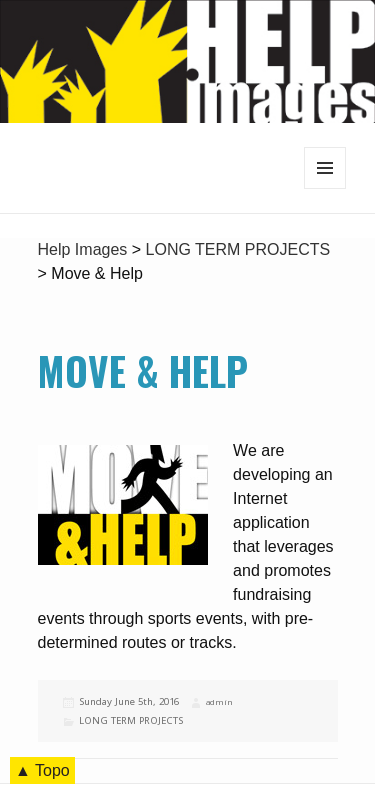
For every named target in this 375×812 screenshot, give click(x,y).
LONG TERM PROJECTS (131, 720)
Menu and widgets (325, 188)
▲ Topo (42, 770)
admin (219, 702)
